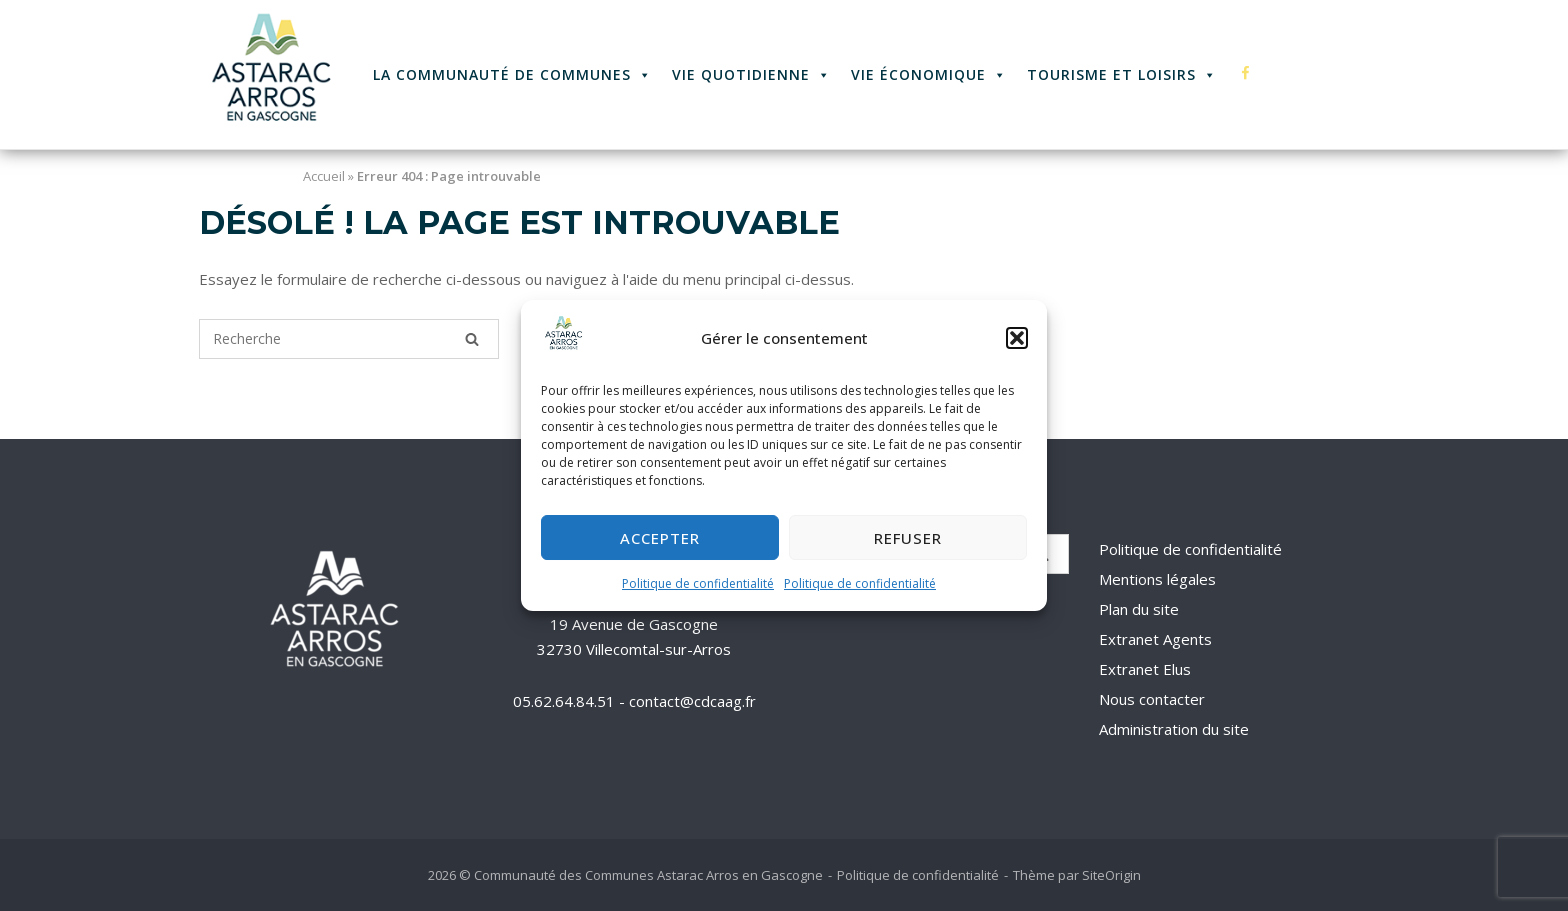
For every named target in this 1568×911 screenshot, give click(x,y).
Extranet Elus (1145, 669)
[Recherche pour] (349, 339)
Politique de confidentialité (698, 584)
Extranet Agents (1155, 639)
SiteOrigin (1111, 875)
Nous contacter (1152, 699)
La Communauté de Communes (512, 75)
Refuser (908, 538)
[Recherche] (472, 339)
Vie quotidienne (751, 75)
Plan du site (1139, 609)
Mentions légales (1157, 579)
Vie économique (929, 75)
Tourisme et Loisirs (1122, 75)
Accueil (324, 176)
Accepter (660, 538)
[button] (1017, 339)
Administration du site (1174, 729)
